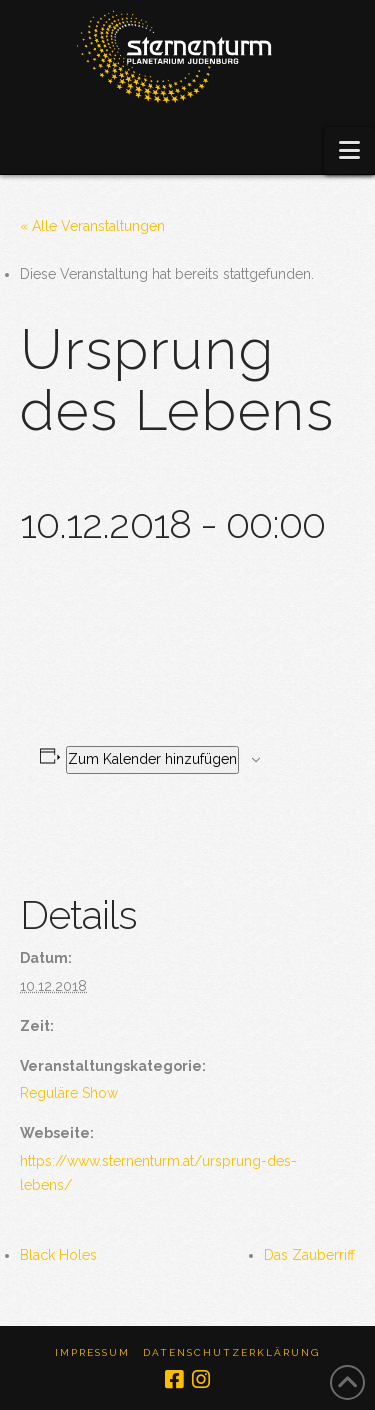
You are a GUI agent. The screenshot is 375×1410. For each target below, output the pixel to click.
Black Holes (58, 1255)
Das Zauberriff (309, 1255)
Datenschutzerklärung (231, 1352)
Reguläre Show (69, 1093)
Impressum (92, 1352)
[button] (349, 150)
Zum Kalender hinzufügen (152, 759)
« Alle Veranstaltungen (92, 226)
